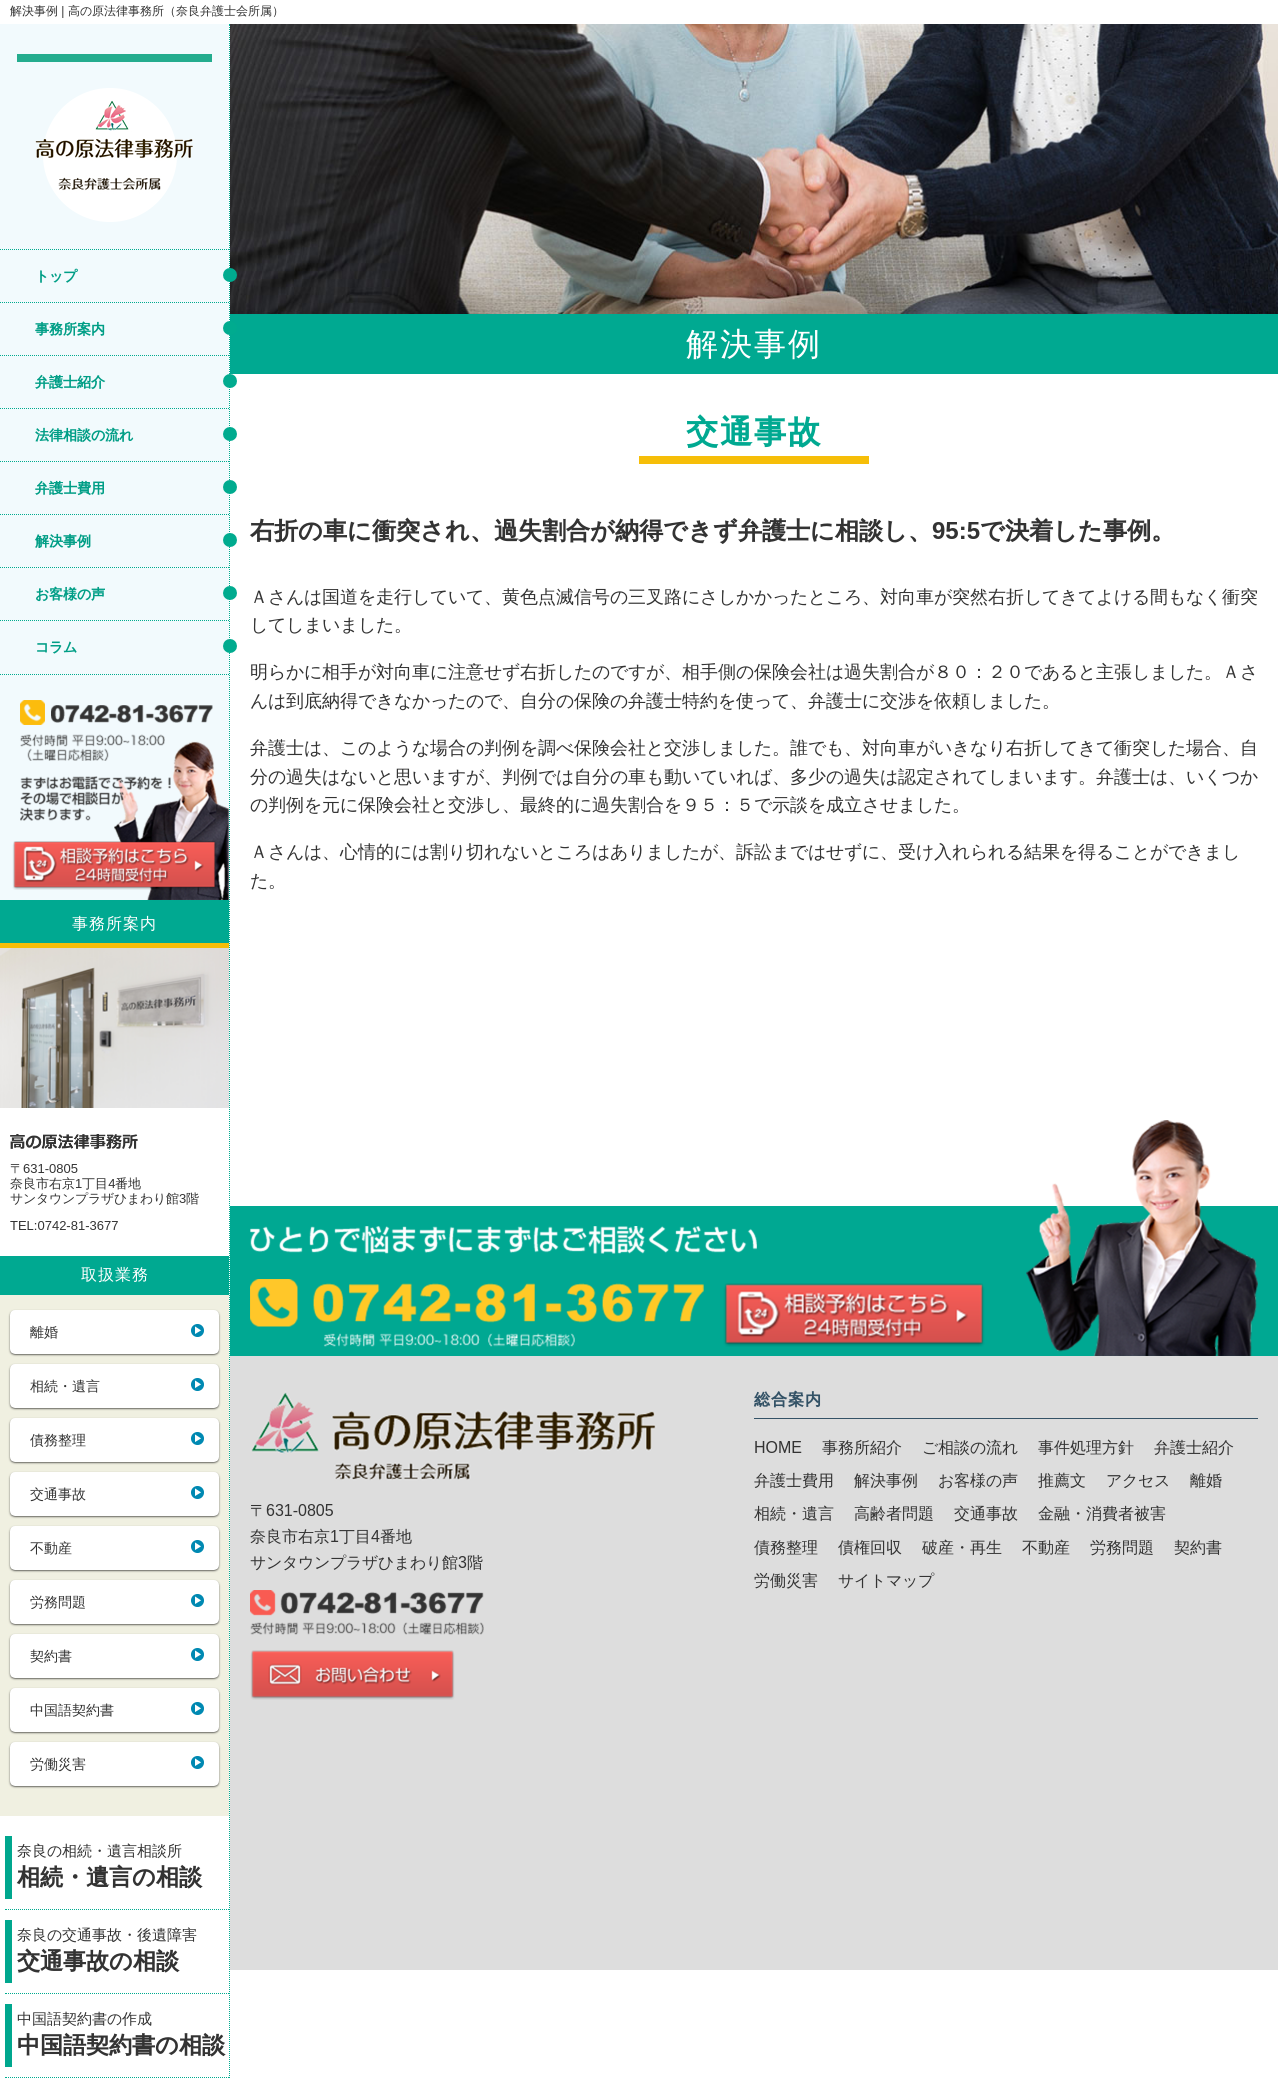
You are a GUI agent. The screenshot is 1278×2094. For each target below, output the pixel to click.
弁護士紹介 (70, 382)
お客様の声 (70, 594)
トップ (56, 276)
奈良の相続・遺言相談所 (123, 1868)
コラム (56, 647)
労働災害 (58, 1764)
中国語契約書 (72, 1710)
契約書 (51, 1656)
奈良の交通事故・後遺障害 (123, 1952)
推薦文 (1062, 1480)
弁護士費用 (70, 488)
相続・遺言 (65, 1386)
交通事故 (58, 1494)
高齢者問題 (894, 1513)
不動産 (51, 1548)
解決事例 (63, 541)
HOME (778, 1447)
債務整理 (58, 1440)
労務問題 (58, 1602)
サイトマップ (886, 1580)
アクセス (1138, 1480)
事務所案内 (70, 329)
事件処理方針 (1086, 1447)
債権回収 (870, 1547)
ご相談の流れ (970, 1447)
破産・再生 (962, 1547)
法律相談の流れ (84, 435)
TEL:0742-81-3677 (64, 1226)
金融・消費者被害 (1102, 1513)
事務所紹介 (862, 1447)
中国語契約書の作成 (123, 2036)
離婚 (44, 1332)
